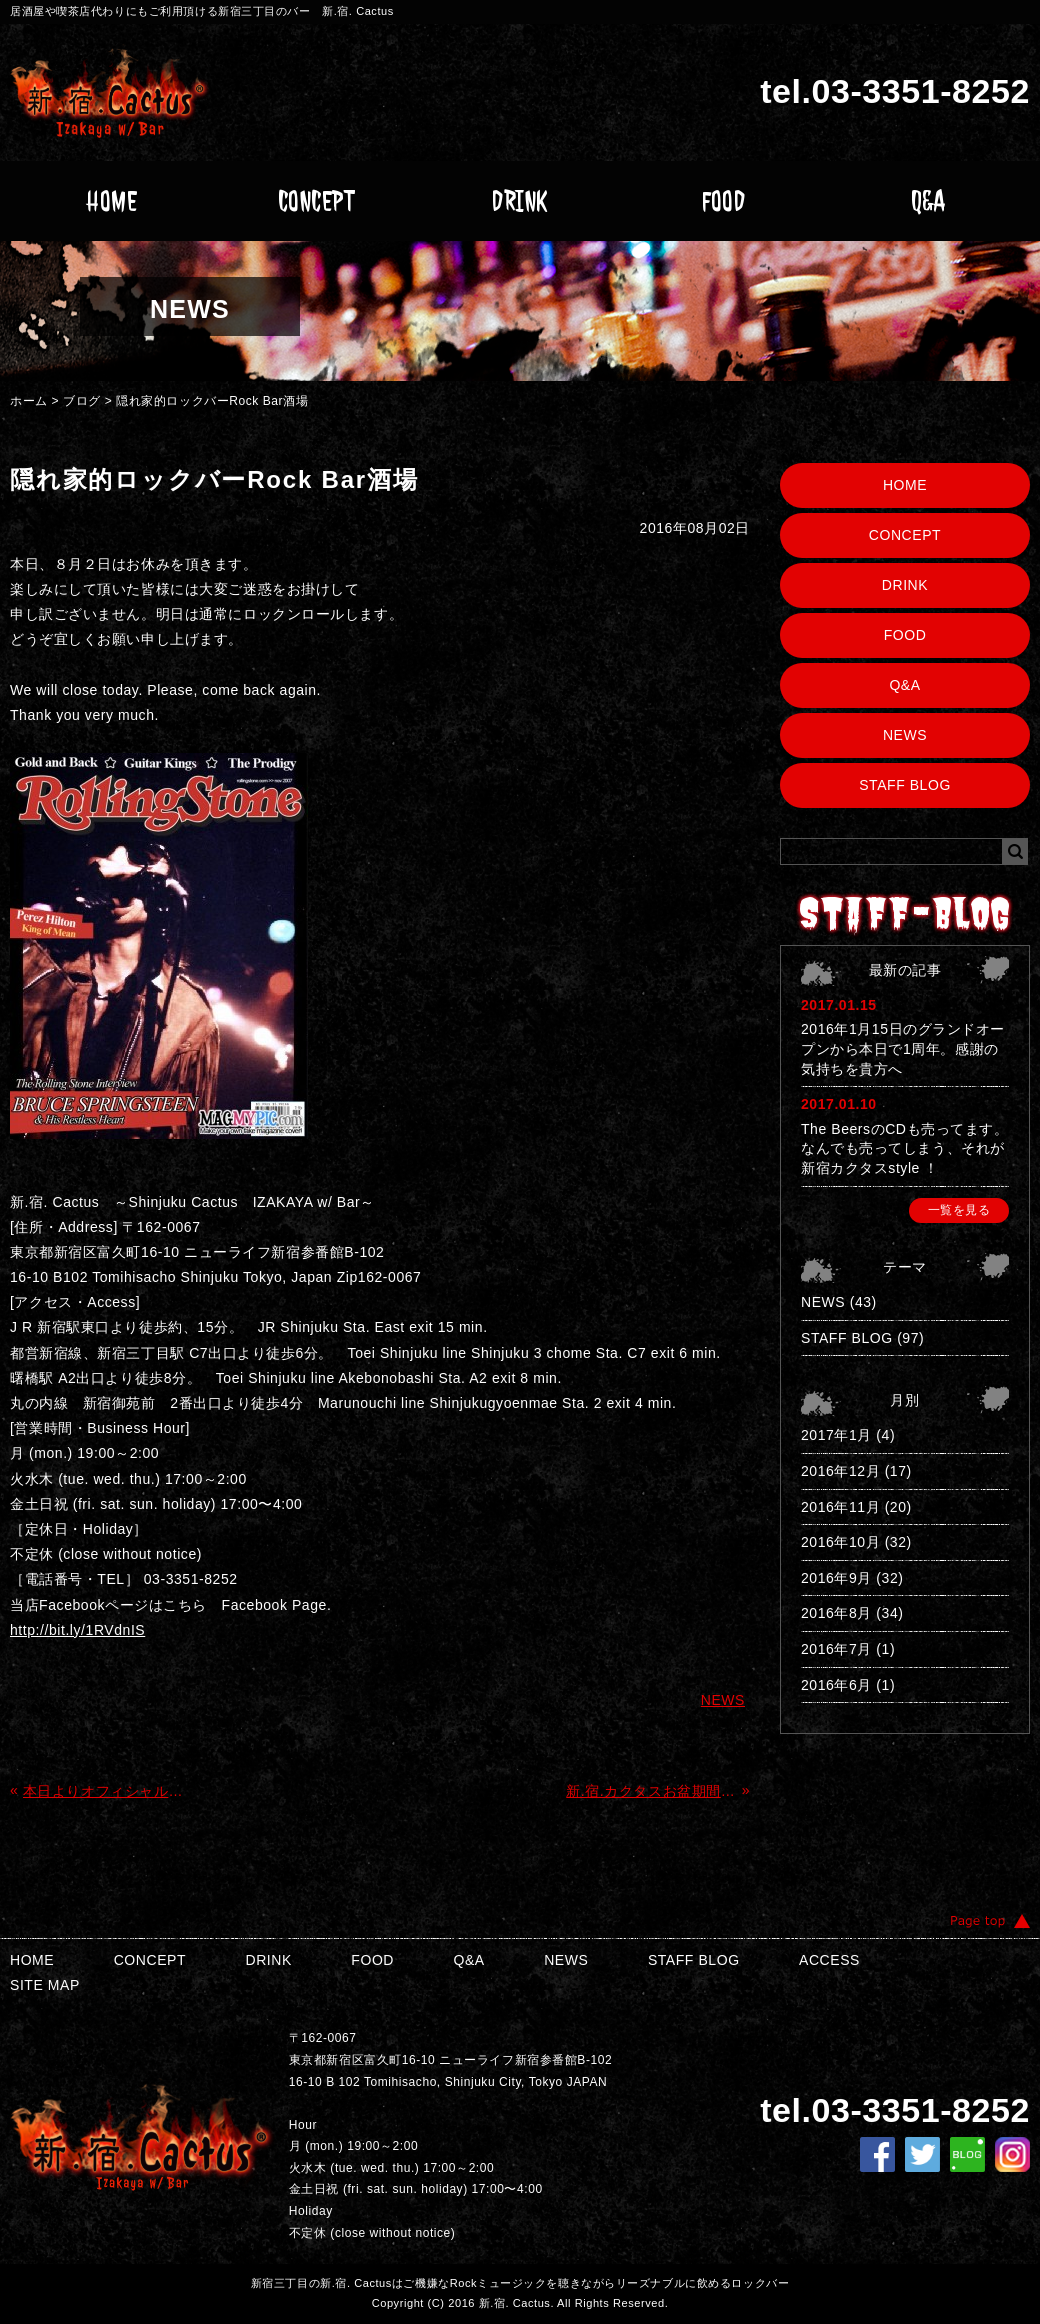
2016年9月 (836, 1578)
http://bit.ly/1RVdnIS (77, 1630)
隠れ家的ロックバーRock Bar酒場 (212, 401)
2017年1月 (836, 1435)
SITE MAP (45, 1985)
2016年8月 (836, 1613)
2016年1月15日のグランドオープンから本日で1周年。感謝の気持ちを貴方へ (903, 1048)
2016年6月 (836, 1685)
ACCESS (829, 1960)
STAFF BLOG (905, 785)
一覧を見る (959, 1210)
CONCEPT (316, 201)
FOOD (723, 201)
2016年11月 (840, 1507)
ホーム (29, 401)
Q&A (928, 201)
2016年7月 (836, 1649)
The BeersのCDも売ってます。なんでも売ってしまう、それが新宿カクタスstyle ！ (904, 1148)
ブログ (82, 401)
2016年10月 (840, 1542)
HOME (111, 201)
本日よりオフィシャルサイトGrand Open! (108, 1791)
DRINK (520, 201)
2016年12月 (840, 1471)
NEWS (905, 735)
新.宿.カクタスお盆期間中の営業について (651, 1791)
